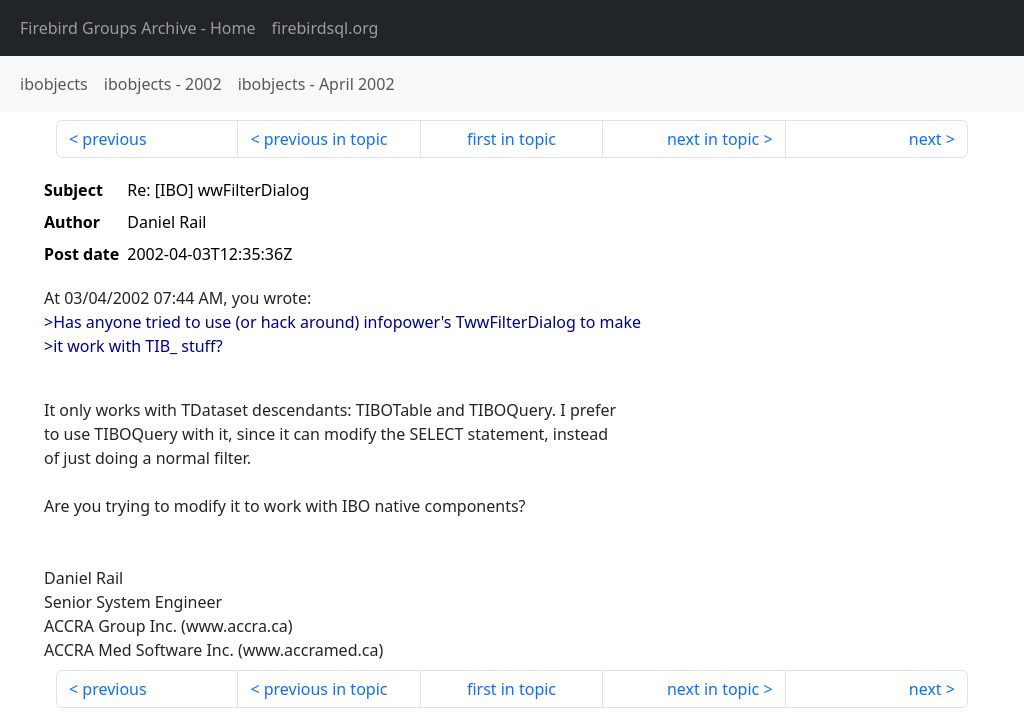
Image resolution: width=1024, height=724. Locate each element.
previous (114, 139)
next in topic (713, 139)
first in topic (511, 139)
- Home (138, 28)
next (925, 139)
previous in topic (326, 139)
